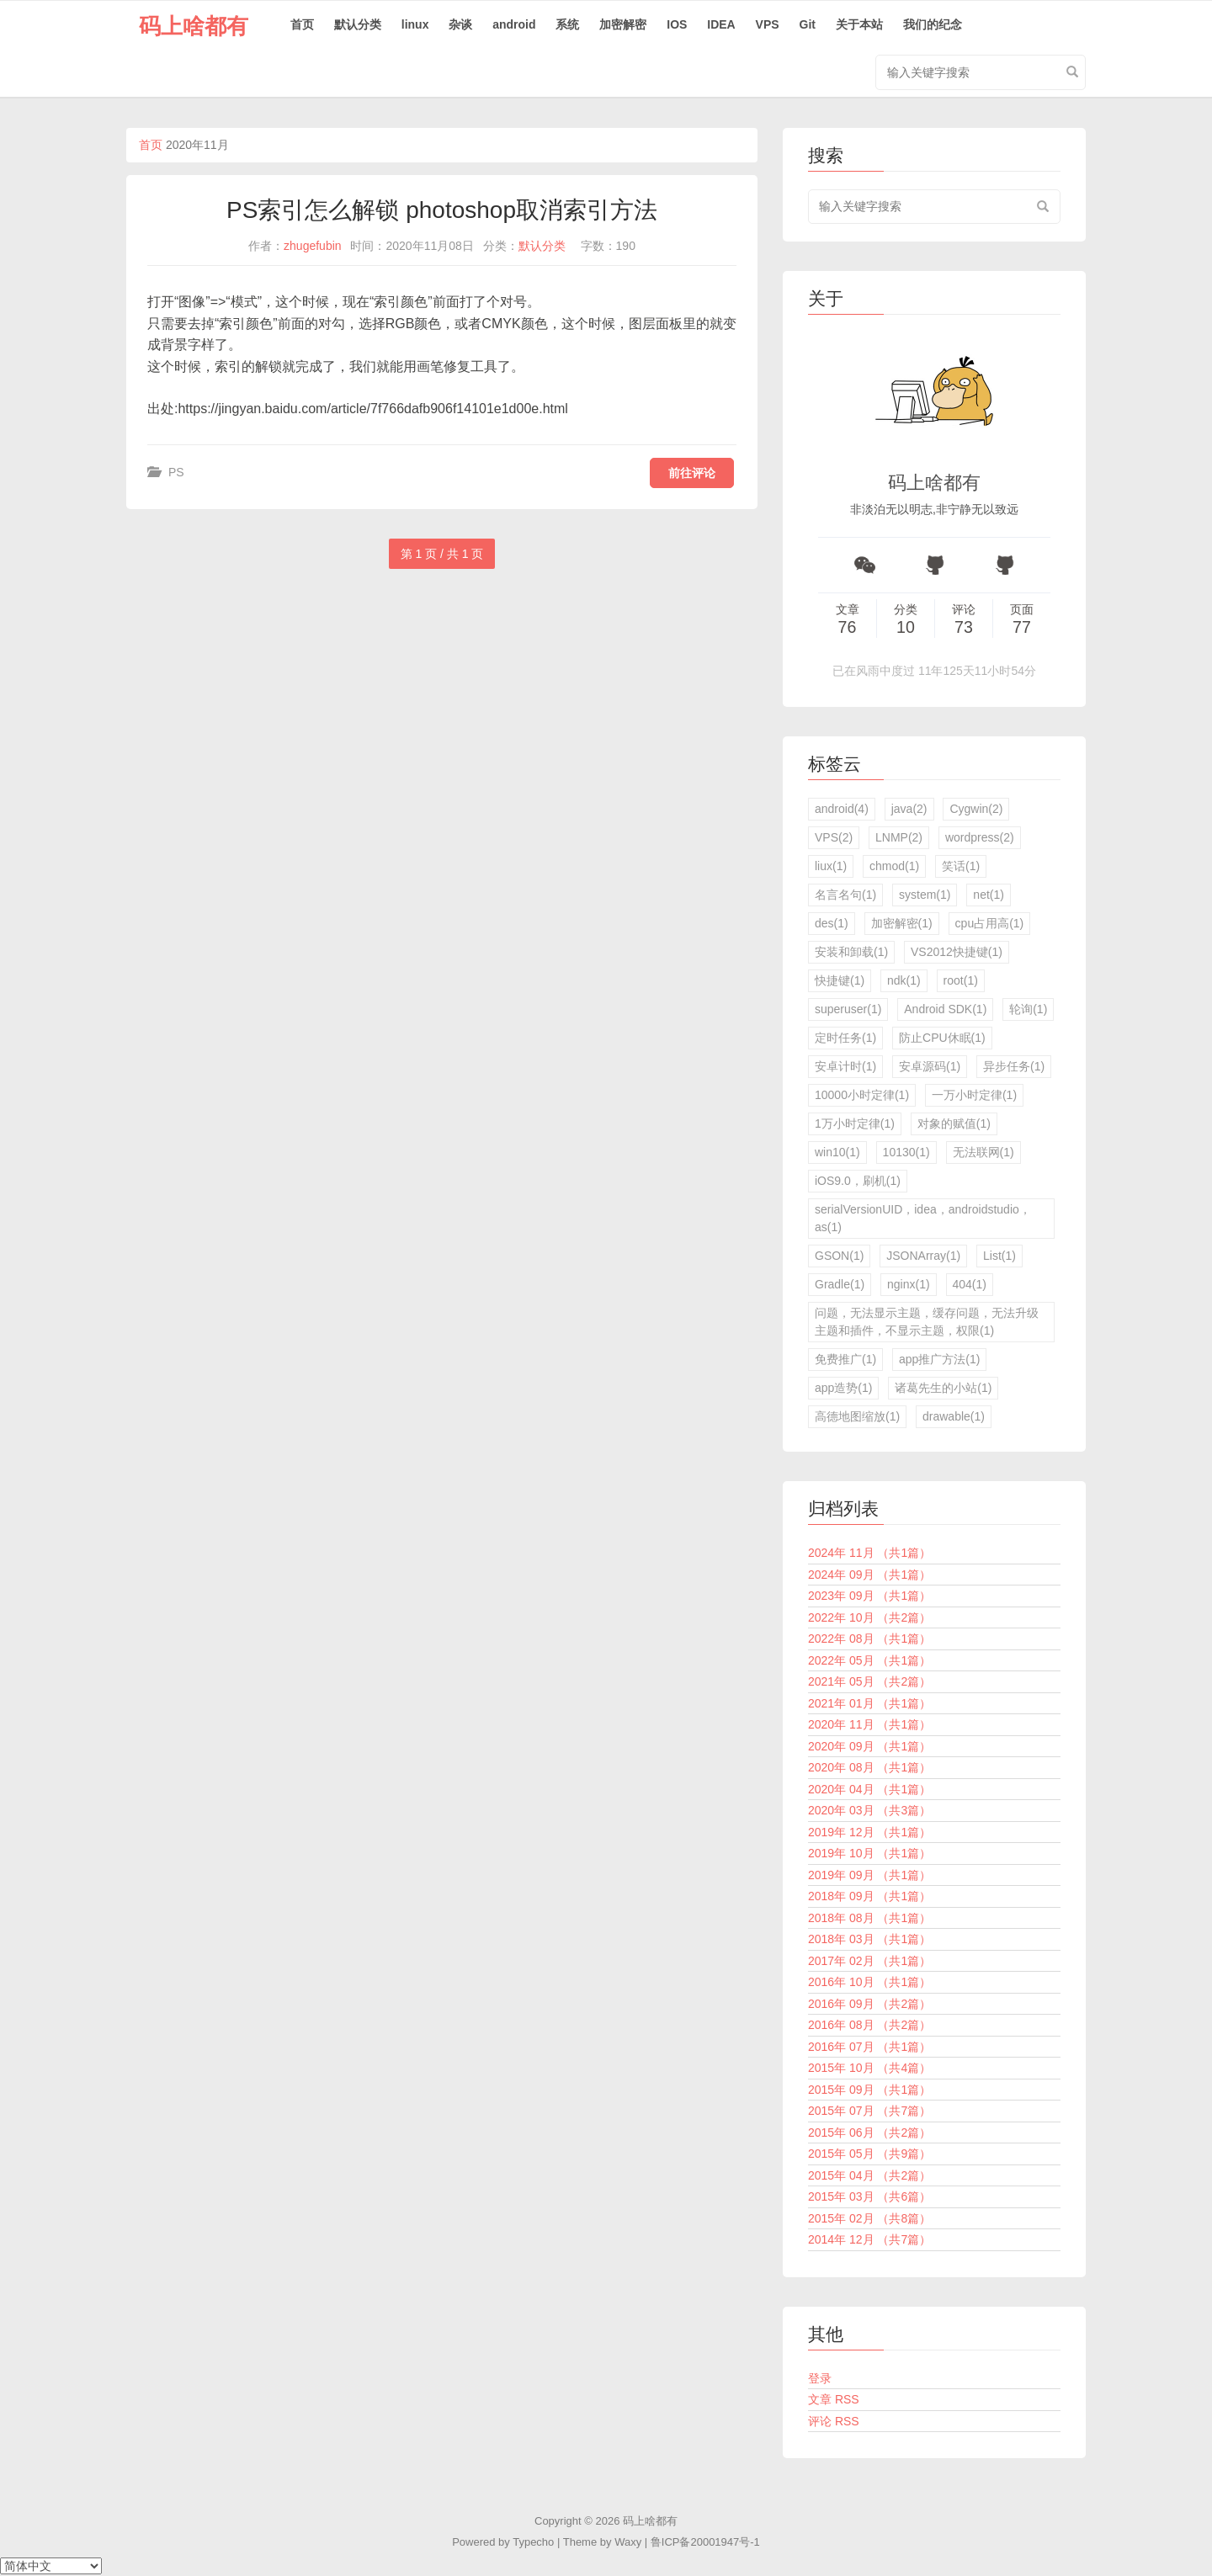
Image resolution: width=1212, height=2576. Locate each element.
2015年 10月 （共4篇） (869, 2067)
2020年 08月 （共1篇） (869, 1767)
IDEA (721, 24)
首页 (302, 24)
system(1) (924, 894)
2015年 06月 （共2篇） (869, 2132)
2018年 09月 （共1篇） (869, 1896)
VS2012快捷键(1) (956, 952)
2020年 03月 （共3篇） (869, 1810)
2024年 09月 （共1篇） (869, 1574)
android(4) (842, 808)
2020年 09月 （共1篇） (869, 1746)
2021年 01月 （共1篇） (869, 1703)
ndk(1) (904, 980)
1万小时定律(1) (855, 1123)
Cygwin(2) (975, 808)
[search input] (934, 206)
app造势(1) (843, 1387)
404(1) (969, 1284)
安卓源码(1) (929, 1066)
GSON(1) (839, 1255)
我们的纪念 (932, 24)
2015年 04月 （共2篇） (869, 2175)
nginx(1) (908, 1284)
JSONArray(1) (923, 1255)
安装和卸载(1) (851, 952)
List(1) (999, 1255)
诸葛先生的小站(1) (943, 1387)
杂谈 (460, 24)
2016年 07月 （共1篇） (869, 2046)
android (513, 24)
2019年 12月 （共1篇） (869, 1832)
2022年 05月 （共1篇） (869, 1660)
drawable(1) (953, 1416)
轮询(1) (1028, 1009)
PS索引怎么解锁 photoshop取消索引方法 (441, 210)
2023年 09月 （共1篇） (869, 1595)
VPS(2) (834, 837)
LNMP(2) (898, 837)
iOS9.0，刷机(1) (858, 1180)
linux (415, 24)
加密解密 (622, 24)
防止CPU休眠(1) (942, 1037)
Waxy (627, 2542)
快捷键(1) (839, 980)
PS (176, 472)
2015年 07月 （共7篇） (869, 2110)
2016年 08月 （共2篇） (869, 2025)
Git (808, 24)
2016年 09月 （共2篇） (869, 2003)
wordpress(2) (979, 837)
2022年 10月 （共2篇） (869, 1617)
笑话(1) (961, 866)
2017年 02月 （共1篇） (869, 1961)
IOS (677, 24)
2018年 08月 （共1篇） (869, 1918)
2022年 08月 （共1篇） (869, 1638)
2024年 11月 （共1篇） (869, 1552)
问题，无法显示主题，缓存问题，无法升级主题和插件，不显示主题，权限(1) (927, 1321)
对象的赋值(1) (954, 1123)
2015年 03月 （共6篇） (869, 2196)
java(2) (909, 808)
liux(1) (831, 866)
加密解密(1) (902, 923)
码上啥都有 (193, 26)
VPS (767, 24)
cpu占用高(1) (989, 923)
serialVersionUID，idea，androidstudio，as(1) (923, 1218)
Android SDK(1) (945, 1009)
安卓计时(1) (845, 1066)
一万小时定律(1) (974, 1095)
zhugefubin (313, 245)
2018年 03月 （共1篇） (869, 1939)
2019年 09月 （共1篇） (869, 1875)
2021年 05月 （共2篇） (869, 1681)
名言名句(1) (845, 894)
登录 (820, 2378)
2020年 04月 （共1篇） (869, 1789)
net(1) (988, 894)
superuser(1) (848, 1009)
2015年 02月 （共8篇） (869, 2218)
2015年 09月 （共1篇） (869, 2089)
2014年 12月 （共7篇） (869, 2239)
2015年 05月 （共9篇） (869, 2153)
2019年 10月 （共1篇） (869, 1853)
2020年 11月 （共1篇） (869, 1724)
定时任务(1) (845, 1037)
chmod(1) (894, 866)
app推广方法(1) (939, 1359)
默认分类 (357, 24)
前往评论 (691, 473)
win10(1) (837, 1152)
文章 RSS (833, 2399)
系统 (567, 24)
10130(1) (906, 1152)
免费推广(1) (845, 1359)
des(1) (831, 923)
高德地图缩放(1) (857, 1416)
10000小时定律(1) (862, 1095)
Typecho (533, 2542)
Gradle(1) (839, 1284)
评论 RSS (833, 2421)
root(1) (961, 980)
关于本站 (859, 24)
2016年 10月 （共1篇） (869, 1982)
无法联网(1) (983, 1152)
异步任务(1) (1014, 1066)
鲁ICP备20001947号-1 (705, 2542)
